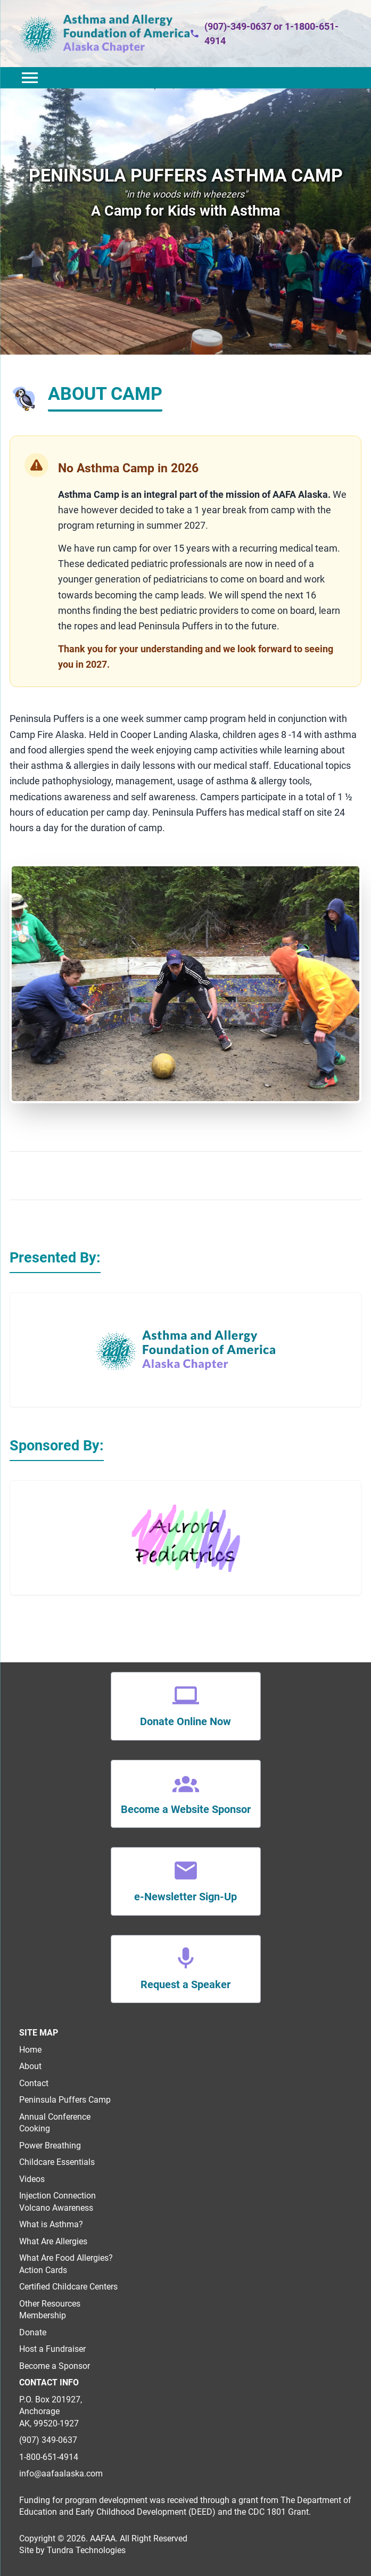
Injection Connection (57, 2196)
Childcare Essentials (57, 2162)
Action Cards (43, 2270)
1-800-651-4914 (48, 2457)
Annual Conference (54, 2117)
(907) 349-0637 (48, 2440)
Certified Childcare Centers (68, 2287)
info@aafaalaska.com (61, 2473)
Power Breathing (50, 2145)
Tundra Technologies (86, 2550)
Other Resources (49, 2304)
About (30, 2066)
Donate (32, 2332)
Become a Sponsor (54, 2366)
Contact (33, 2083)
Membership (42, 2315)
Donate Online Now (185, 1721)
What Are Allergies (53, 2241)
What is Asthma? (51, 2224)
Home (31, 2050)
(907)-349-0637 (237, 26)
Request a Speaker (185, 1984)
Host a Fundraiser (52, 2349)
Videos (32, 2179)
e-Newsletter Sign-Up (185, 1896)
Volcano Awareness (56, 2208)
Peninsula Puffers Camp (65, 2100)
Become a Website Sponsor (186, 1809)
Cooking (34, 2128)
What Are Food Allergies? (66, 2258)
